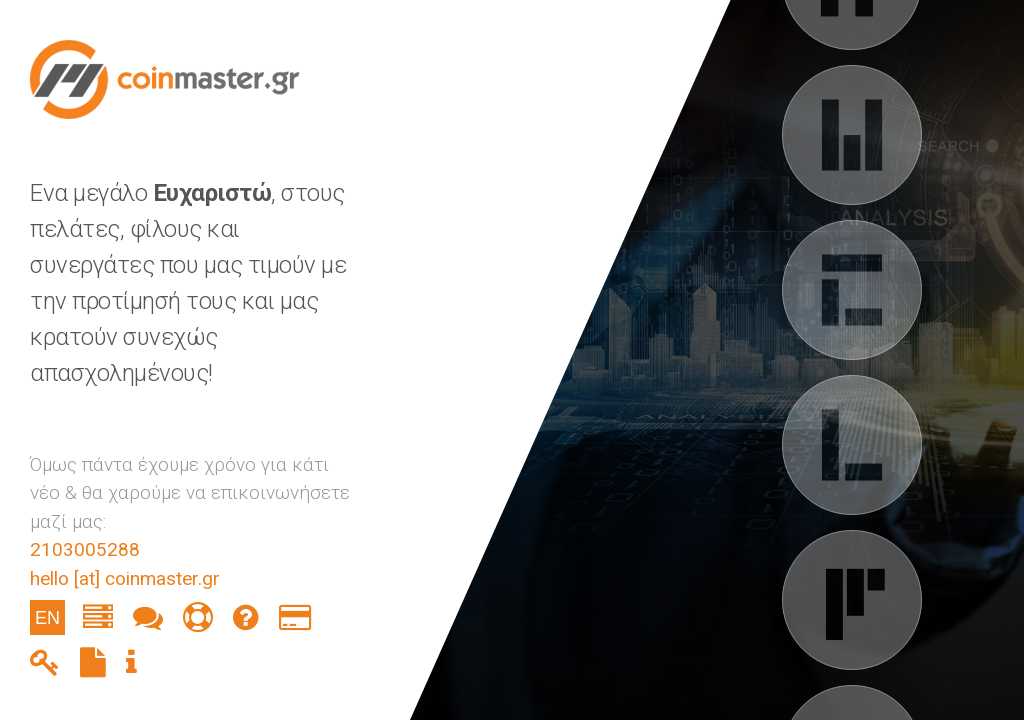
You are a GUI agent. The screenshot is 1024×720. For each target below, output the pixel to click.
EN (47, 618)
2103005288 (85, 549)
